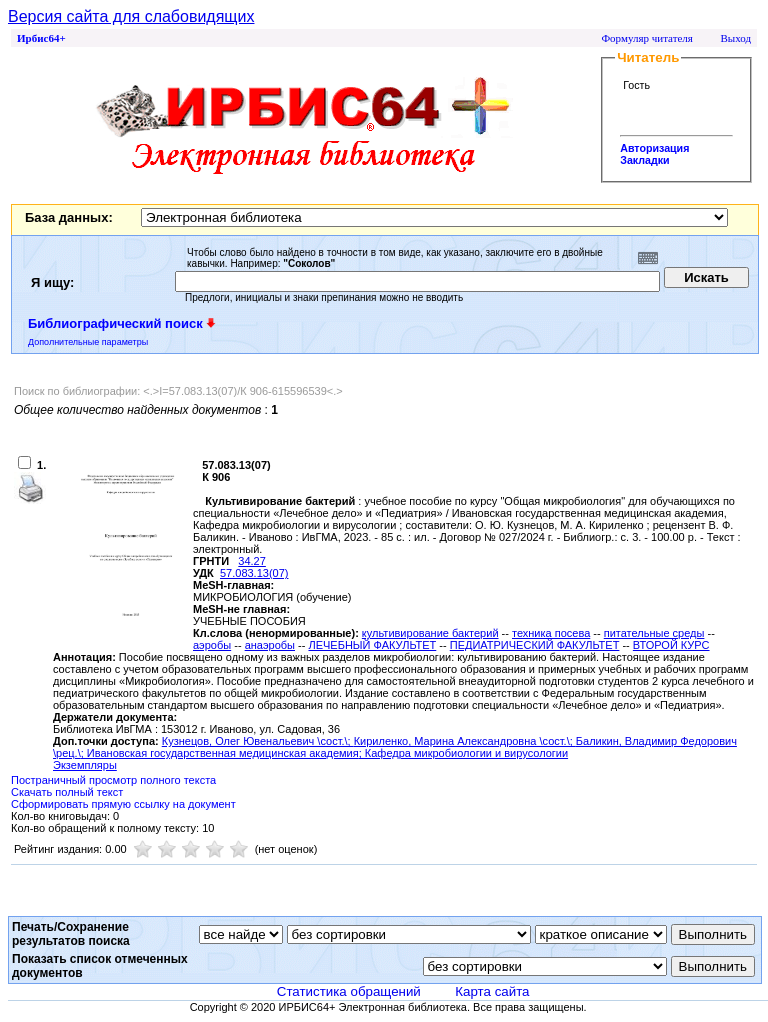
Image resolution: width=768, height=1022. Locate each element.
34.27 (252, 561)
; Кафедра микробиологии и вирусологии (463, 753)
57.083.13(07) (254, 573)
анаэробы (270, 645)
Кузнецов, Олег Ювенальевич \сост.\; (258, 741)
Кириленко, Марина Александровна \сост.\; (465, 741)
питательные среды (654, 633)
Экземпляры (85, 765)
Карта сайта (492, 991)
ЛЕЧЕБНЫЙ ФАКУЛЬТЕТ (372, 645)
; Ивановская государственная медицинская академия (220, 753)
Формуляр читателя (647, 38)
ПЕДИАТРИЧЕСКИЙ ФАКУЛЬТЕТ (535, 645)
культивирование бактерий (430, 633)
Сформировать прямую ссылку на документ (123, 804)
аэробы (212, 645)
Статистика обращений (349, 991)
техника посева (551, 633)
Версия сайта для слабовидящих (131, 16)
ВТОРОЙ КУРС (671, 645)
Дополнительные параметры (88, 342)
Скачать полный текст (67, 792)
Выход (735, 38)
